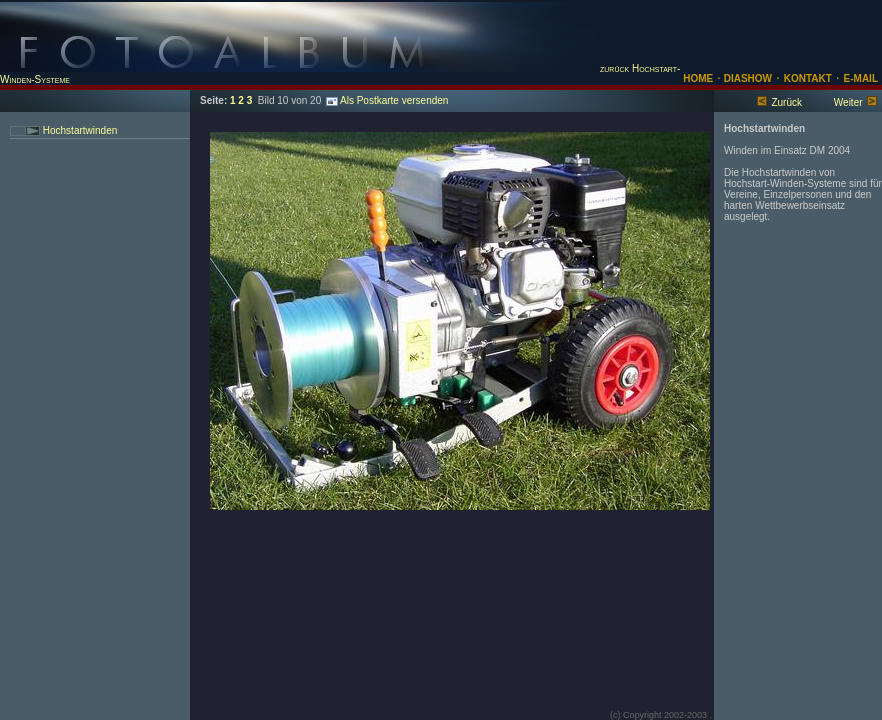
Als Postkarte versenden (387, 100)
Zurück (786, 102)
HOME (698, 78)
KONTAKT (808, 78)
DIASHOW (746, 78)
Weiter (848, 102)
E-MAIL (861, 78)
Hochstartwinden (78, 130)
